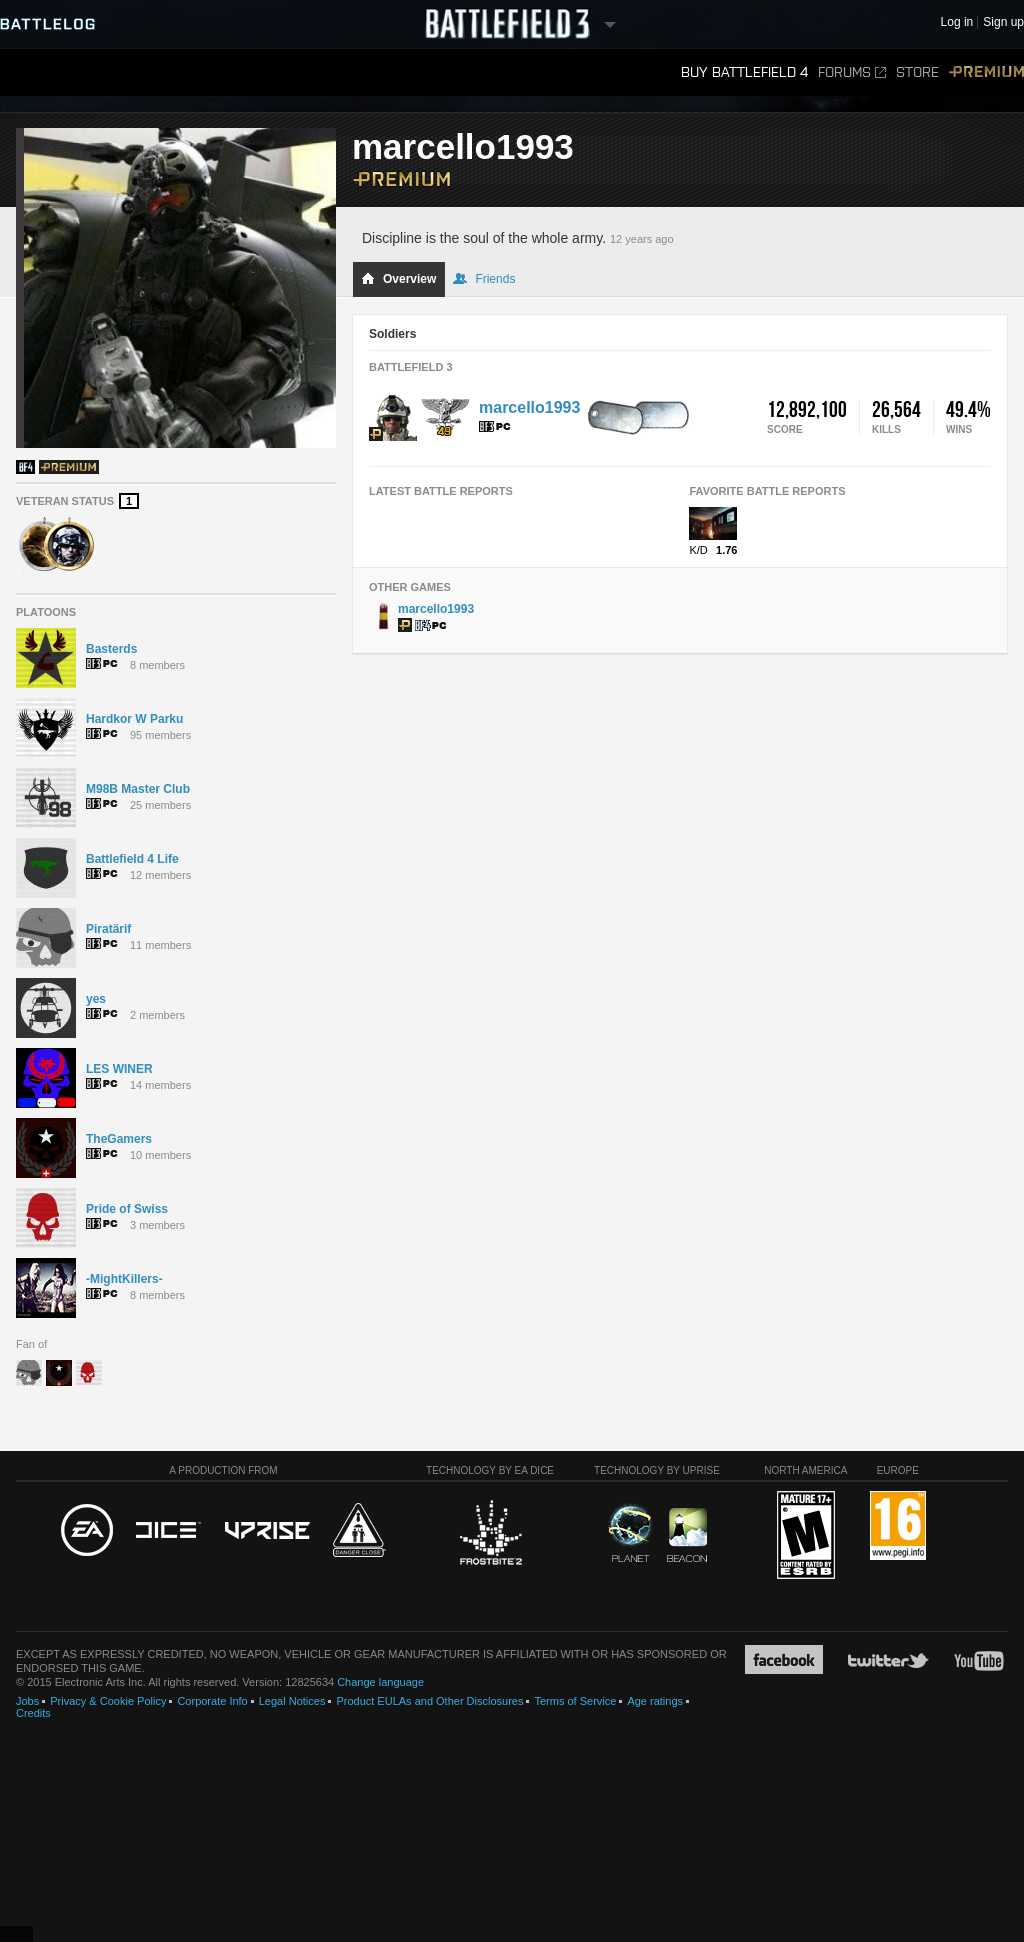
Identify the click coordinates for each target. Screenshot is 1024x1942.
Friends (484, 279)
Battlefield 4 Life (132, 859)
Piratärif (108, 929)
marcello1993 (529, 407)
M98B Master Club (138, 789)
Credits (33, 1713)
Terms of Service (575, 1701)
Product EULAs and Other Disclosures (429, 1701)
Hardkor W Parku (134, 719)
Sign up (1003, 22)
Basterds (111, 649)
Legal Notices (292, 1701)
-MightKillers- (124, 1279)
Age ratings (655, 1701)
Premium (986, 72)
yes (96, 999)
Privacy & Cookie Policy (108, 1701)
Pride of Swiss (127, 1209)
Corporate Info (212, 1701)
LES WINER (119, 1069)
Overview (398, 279)
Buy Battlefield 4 (744, 72)
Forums (852, 72)
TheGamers (119, 1139)
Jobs (27, 1701)
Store (917, 72)
